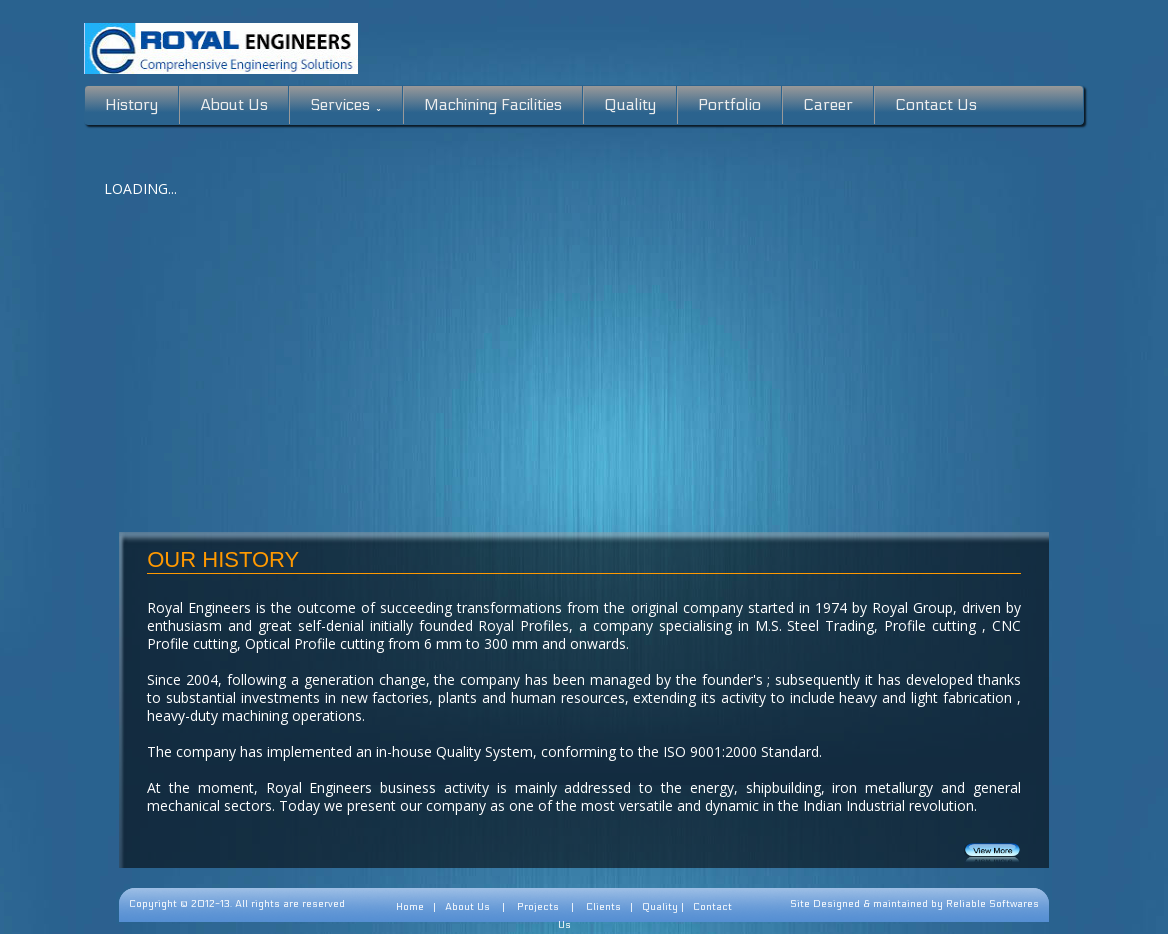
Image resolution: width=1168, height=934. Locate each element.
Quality (630, 104)
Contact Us (936, 104)
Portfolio (729, 104)
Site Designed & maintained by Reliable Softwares (914, 904)
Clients (603, 907)
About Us (234, 104)
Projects (538, 907)
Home (410, 907)
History (131, 104)
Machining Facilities (493, 104)
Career (828, 104)
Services (346, 105)
